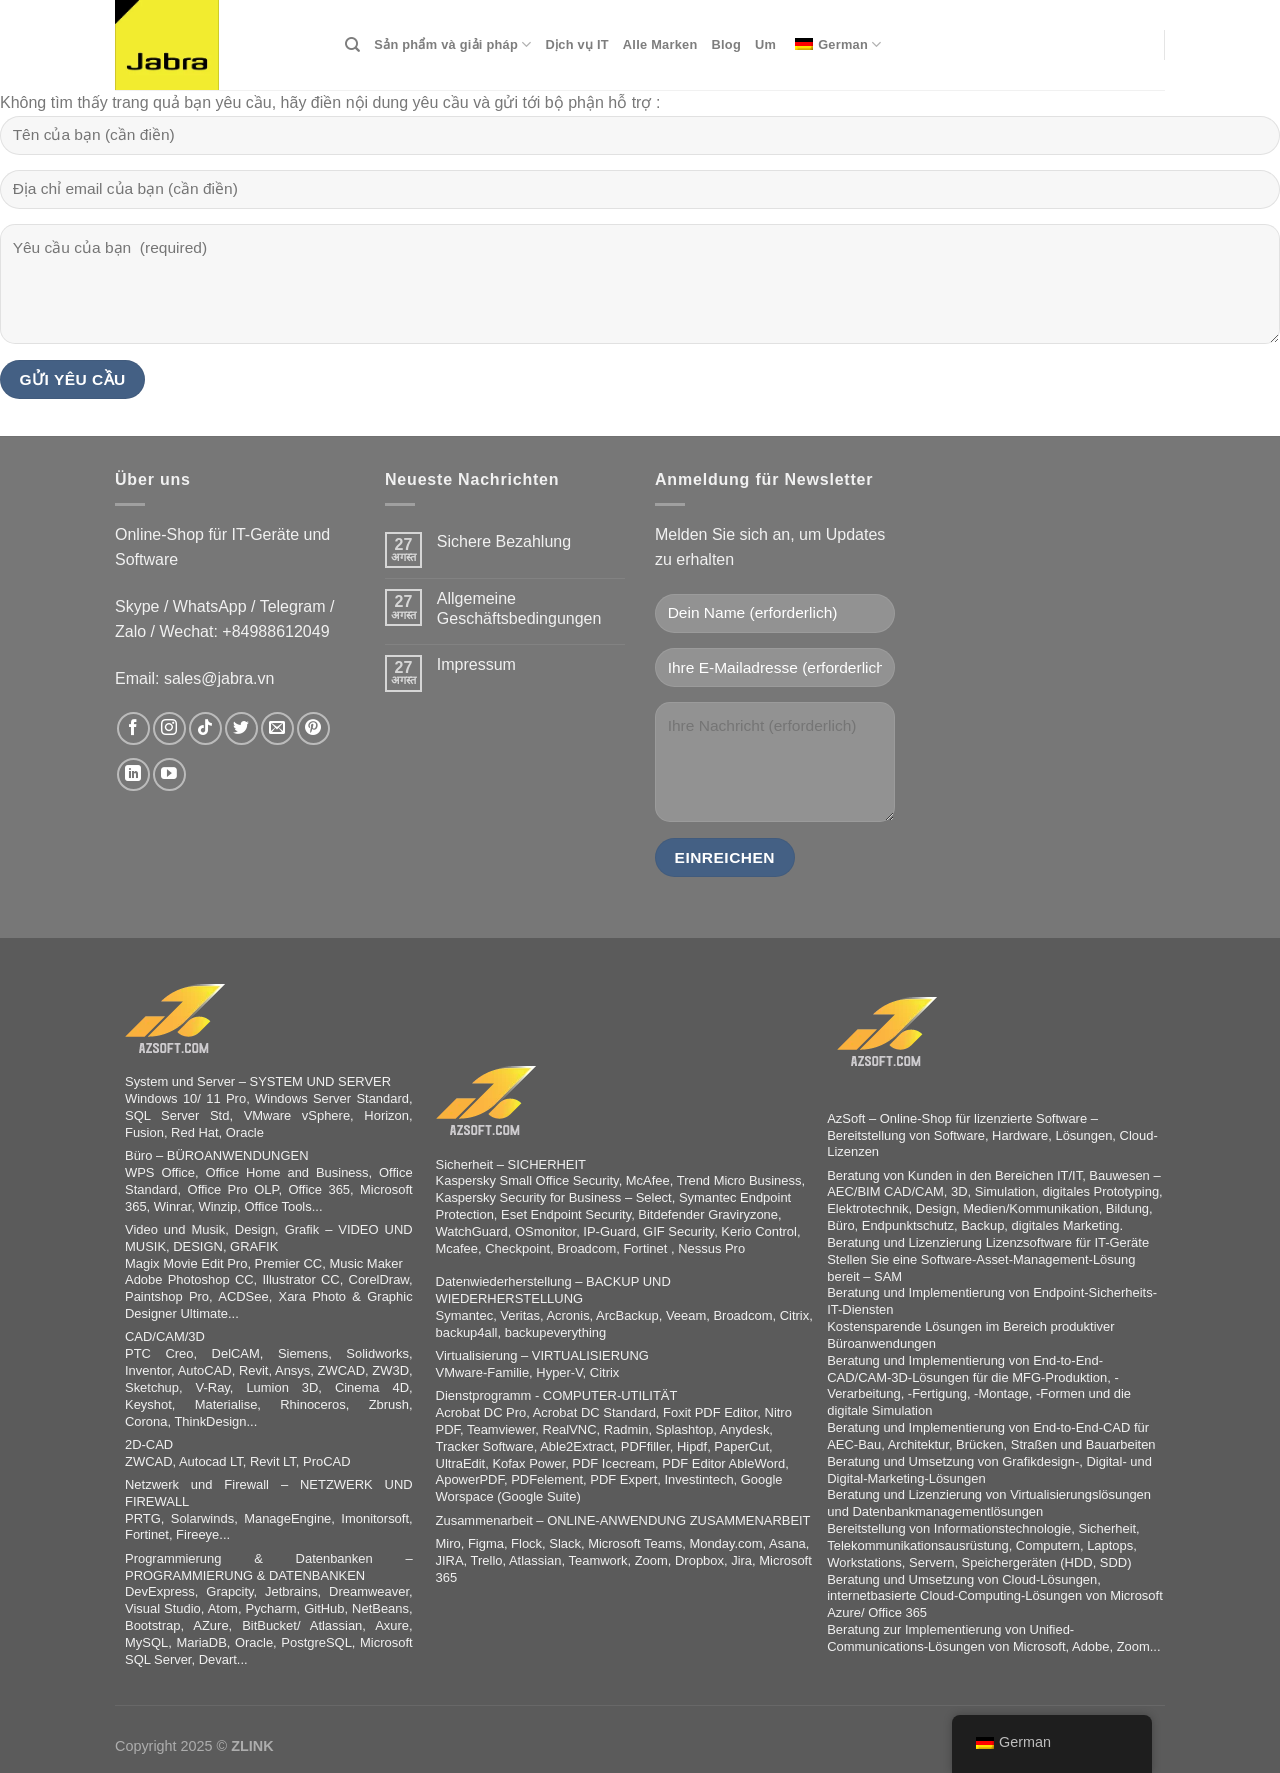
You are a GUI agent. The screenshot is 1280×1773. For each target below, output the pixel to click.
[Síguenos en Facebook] (133, 728)
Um (765, 44)
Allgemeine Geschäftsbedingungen (519, 608)
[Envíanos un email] (277, 728)
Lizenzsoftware (1029, 1242)
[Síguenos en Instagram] (169, 728)
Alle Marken (660, 44)
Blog (726, 44)
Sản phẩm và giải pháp (452, 44)
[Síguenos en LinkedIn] (133, 774)
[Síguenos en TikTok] (205, 728)
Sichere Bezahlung (504, 541)
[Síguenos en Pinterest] (313, 728)
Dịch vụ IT (577, 44)
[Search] (352, 45)
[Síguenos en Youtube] (169, 774)
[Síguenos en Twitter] (241, 728)
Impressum (476, 664)
